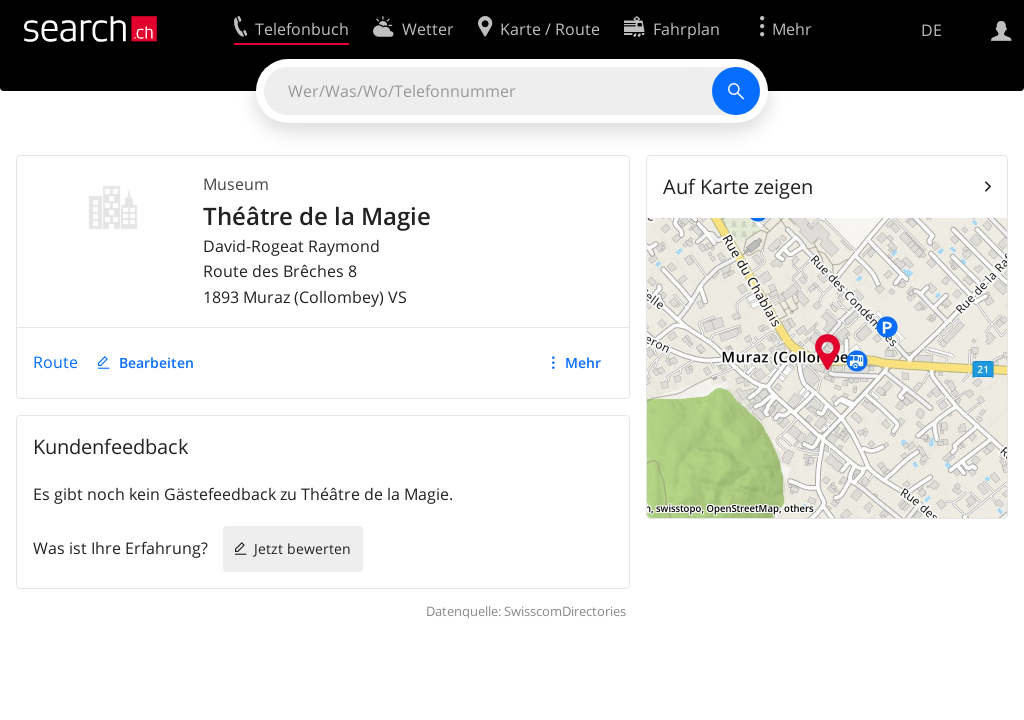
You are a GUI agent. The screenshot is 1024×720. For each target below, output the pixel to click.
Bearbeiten (156, 362)
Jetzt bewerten (302, 548)
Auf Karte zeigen (738, 186)
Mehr (583, 362)
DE (931, 30)
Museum (236, 184)
